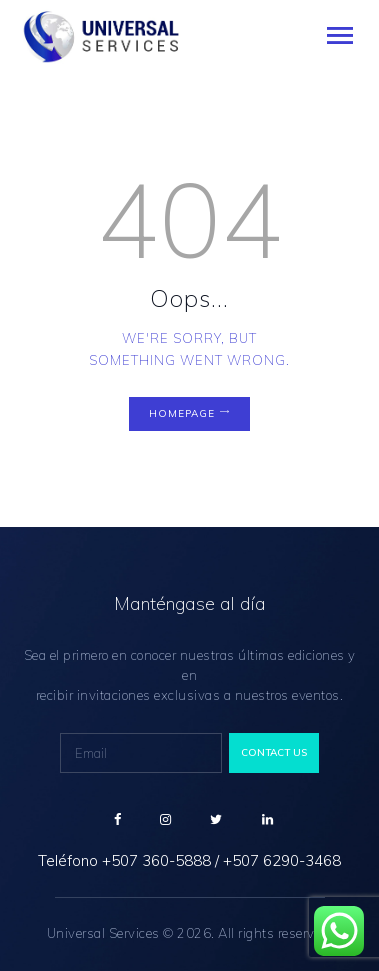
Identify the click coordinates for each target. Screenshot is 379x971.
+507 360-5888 (156, 860)
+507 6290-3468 (282, 860)
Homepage (182, 413)
